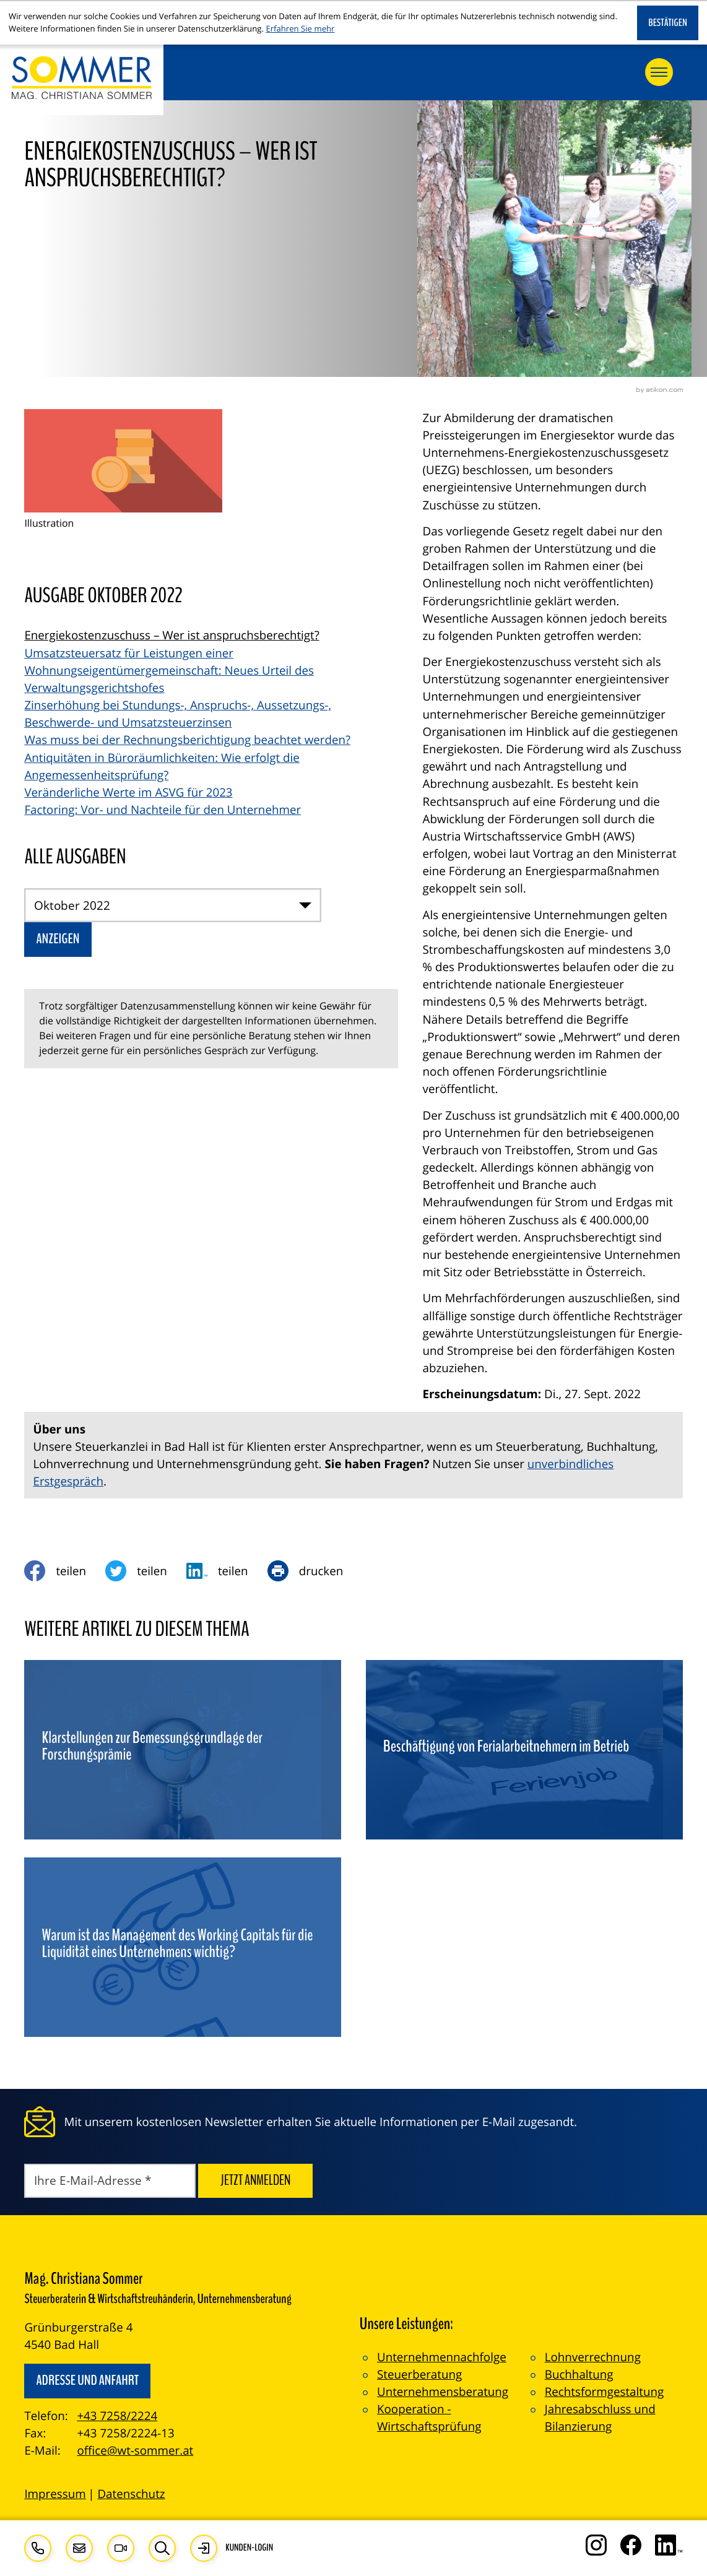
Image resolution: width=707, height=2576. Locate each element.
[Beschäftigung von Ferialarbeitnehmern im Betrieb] (524, 1749)
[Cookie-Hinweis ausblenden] (667, 23)
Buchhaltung (579, 2374)
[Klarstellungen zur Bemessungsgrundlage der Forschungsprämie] (182, 1749)
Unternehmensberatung (442, 2392)
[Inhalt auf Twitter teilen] (145, 1570)
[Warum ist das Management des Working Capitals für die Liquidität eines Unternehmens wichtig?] (182, 1947)
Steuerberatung (419, 2374)
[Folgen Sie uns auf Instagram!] (596, 2545)
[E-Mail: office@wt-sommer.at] (79, 2548)
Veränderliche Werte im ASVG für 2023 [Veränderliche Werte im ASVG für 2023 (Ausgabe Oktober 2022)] (128, 792)
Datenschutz (131, 2494)
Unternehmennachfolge (441, 2357)
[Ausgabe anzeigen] (57, 939)
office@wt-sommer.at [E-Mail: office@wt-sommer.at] (135, 2450)
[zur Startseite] (81, 80)
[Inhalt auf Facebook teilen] (64, 1570)
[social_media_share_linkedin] (226, 1570)
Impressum (54, 2494)
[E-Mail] (109, 2181)
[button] (37, 2548)
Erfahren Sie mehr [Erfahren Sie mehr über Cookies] (300, 28)
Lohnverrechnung (593, 2357)
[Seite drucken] (315, 1570)
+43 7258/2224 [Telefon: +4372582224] (117, 2416)
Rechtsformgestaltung (604, 2392)
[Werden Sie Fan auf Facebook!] (630, 2545)
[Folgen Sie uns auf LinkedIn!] (668, 2545)
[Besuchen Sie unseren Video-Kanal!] (120, 2548)
